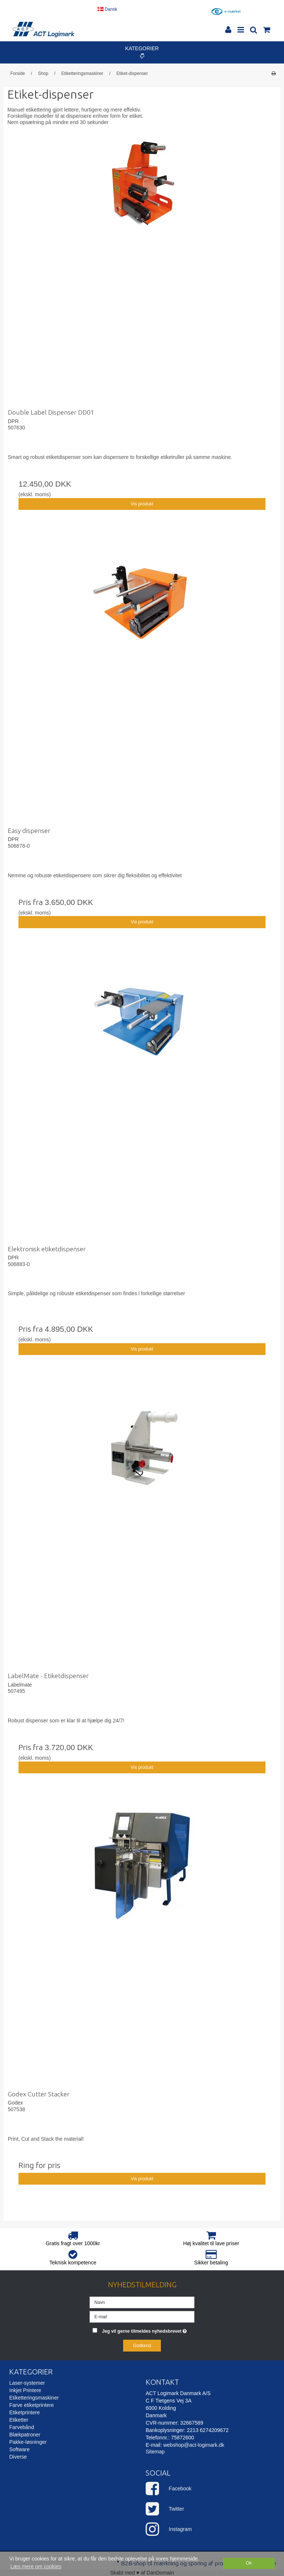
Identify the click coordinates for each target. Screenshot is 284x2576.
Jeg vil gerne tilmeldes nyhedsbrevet (148, 2329)
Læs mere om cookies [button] (35, 2566)
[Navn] (141, 2302)
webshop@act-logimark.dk (193, 2445)
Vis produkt (142, 504)
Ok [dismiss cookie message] (249, 2563)
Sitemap (155, 2452)
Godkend (142, 2345)
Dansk (107, 9)
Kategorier (142, 52)
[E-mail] (141, 2316)
